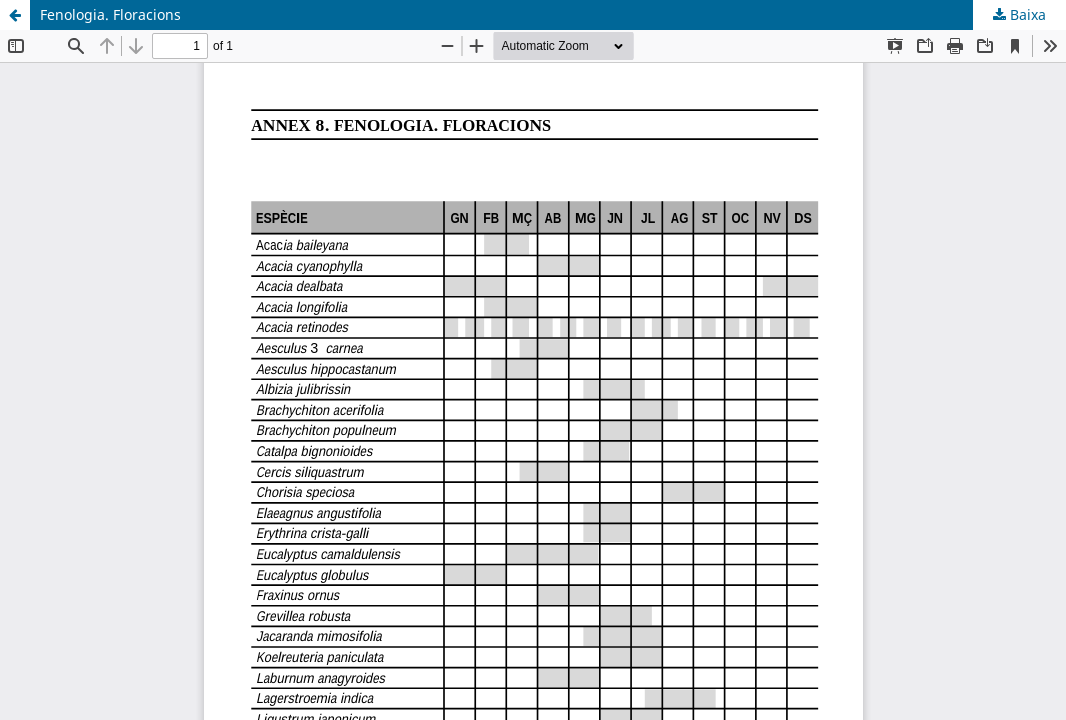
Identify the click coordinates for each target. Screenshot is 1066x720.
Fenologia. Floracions (110, 14)
